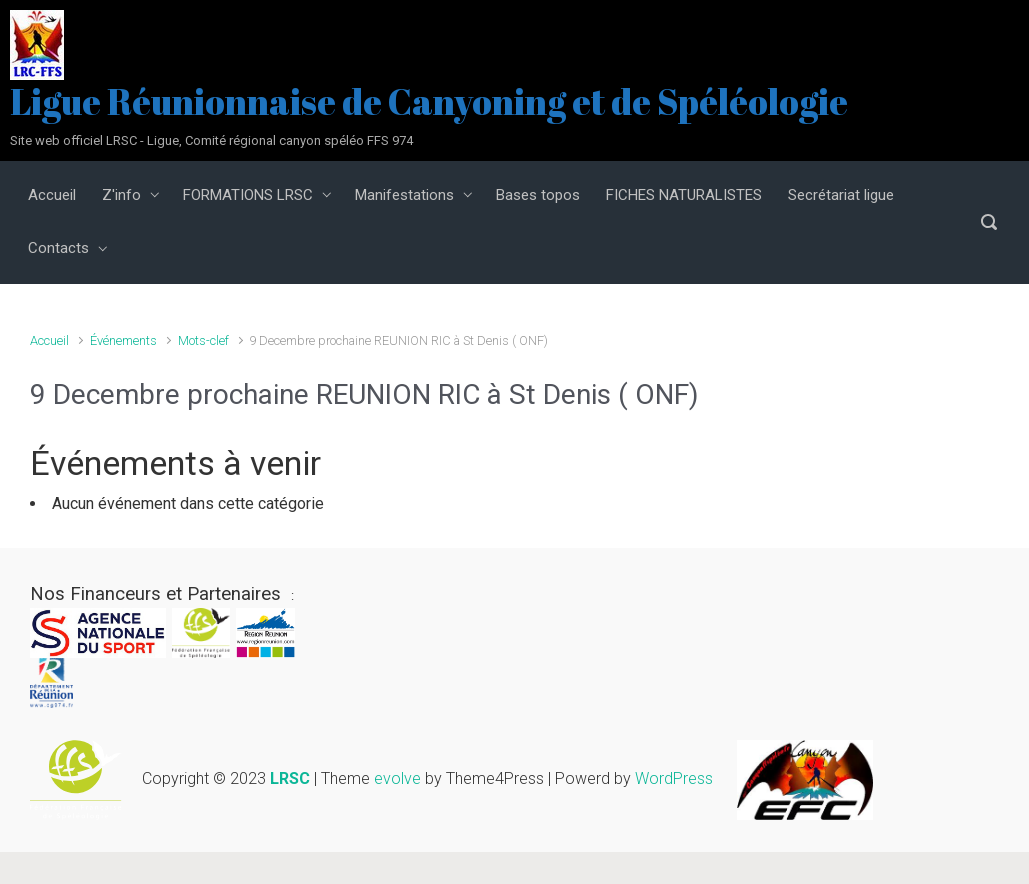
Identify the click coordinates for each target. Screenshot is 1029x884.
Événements (123, 340)
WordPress (674, 779)
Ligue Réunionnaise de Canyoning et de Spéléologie (429, 101)
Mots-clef (203, 340)
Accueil (49, 340)
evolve (397, 779)
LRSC (290, 779)
